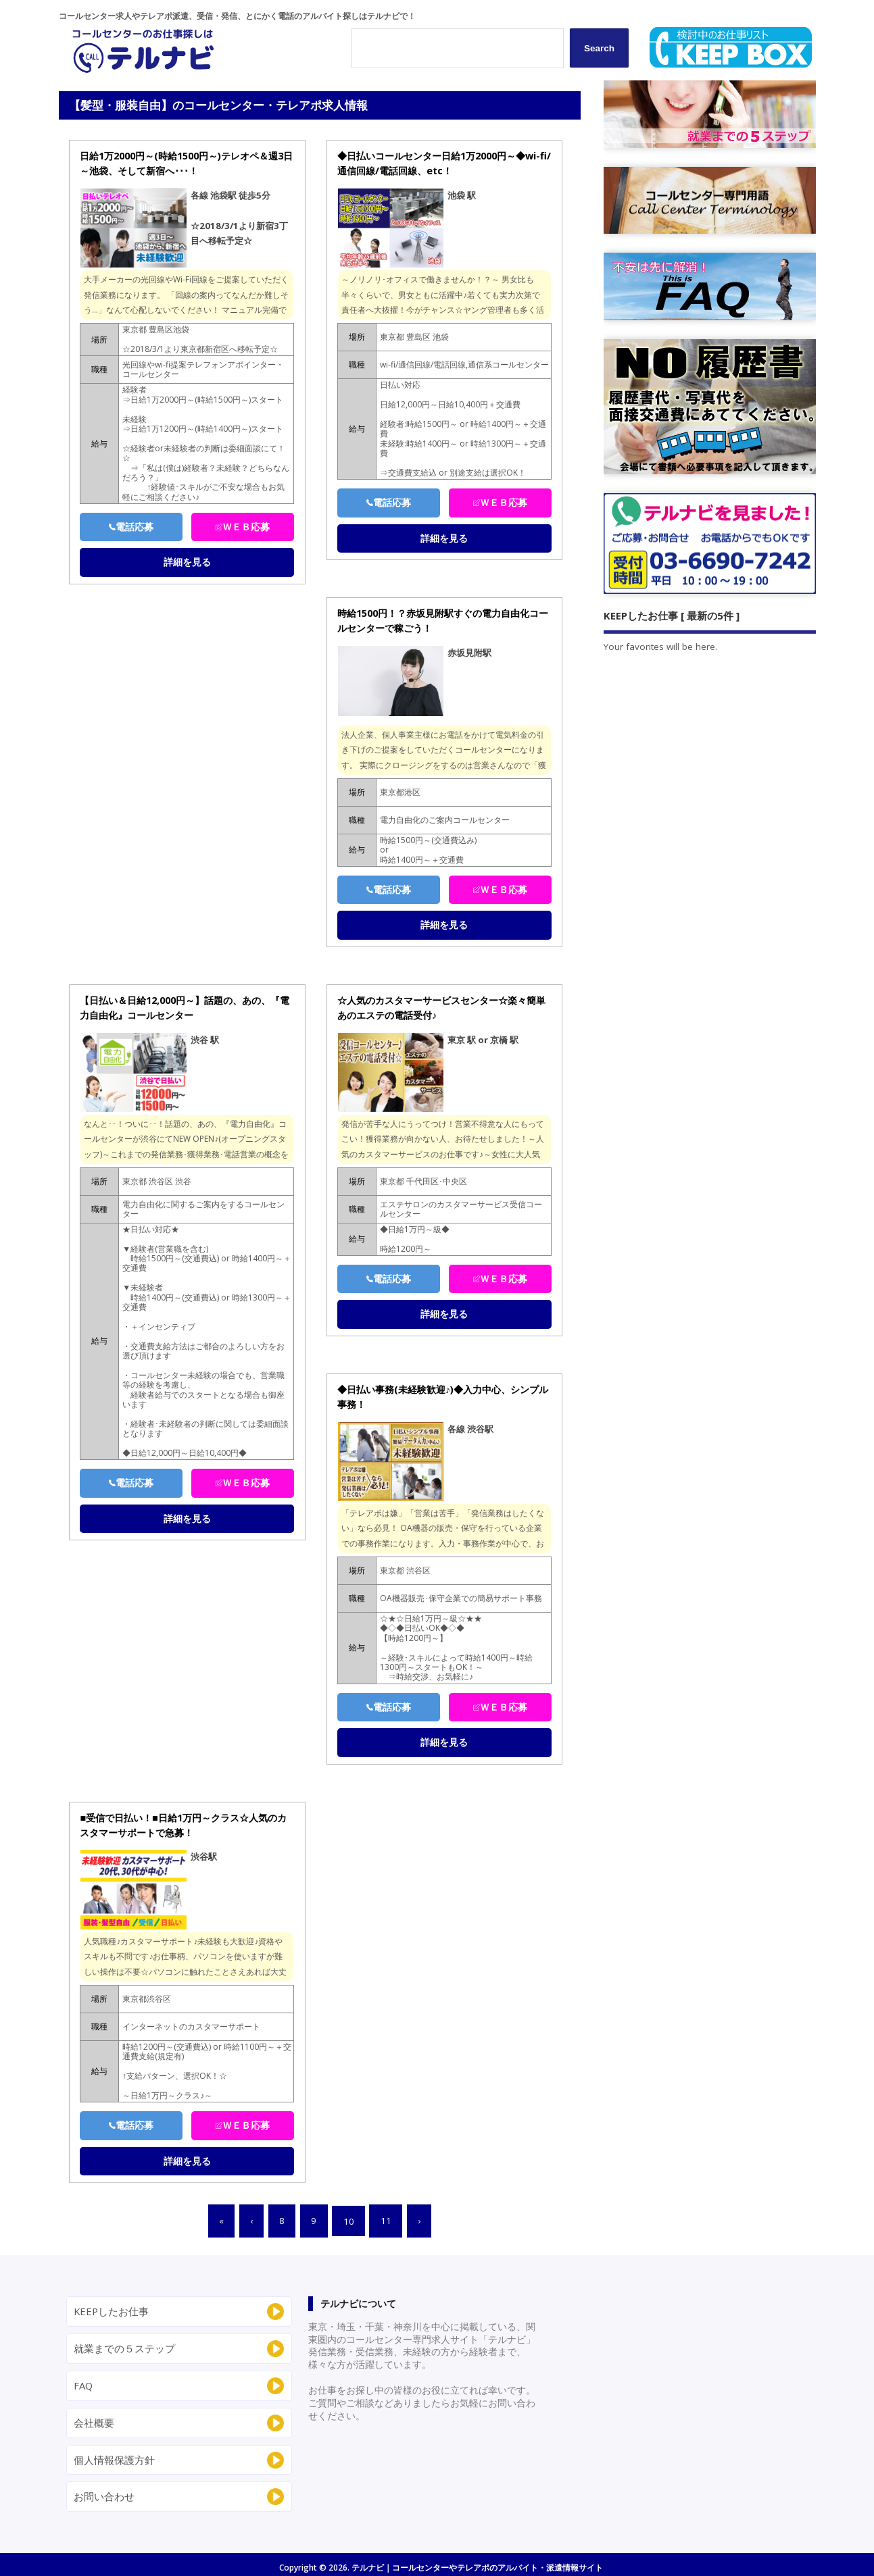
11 (386, 2221)
